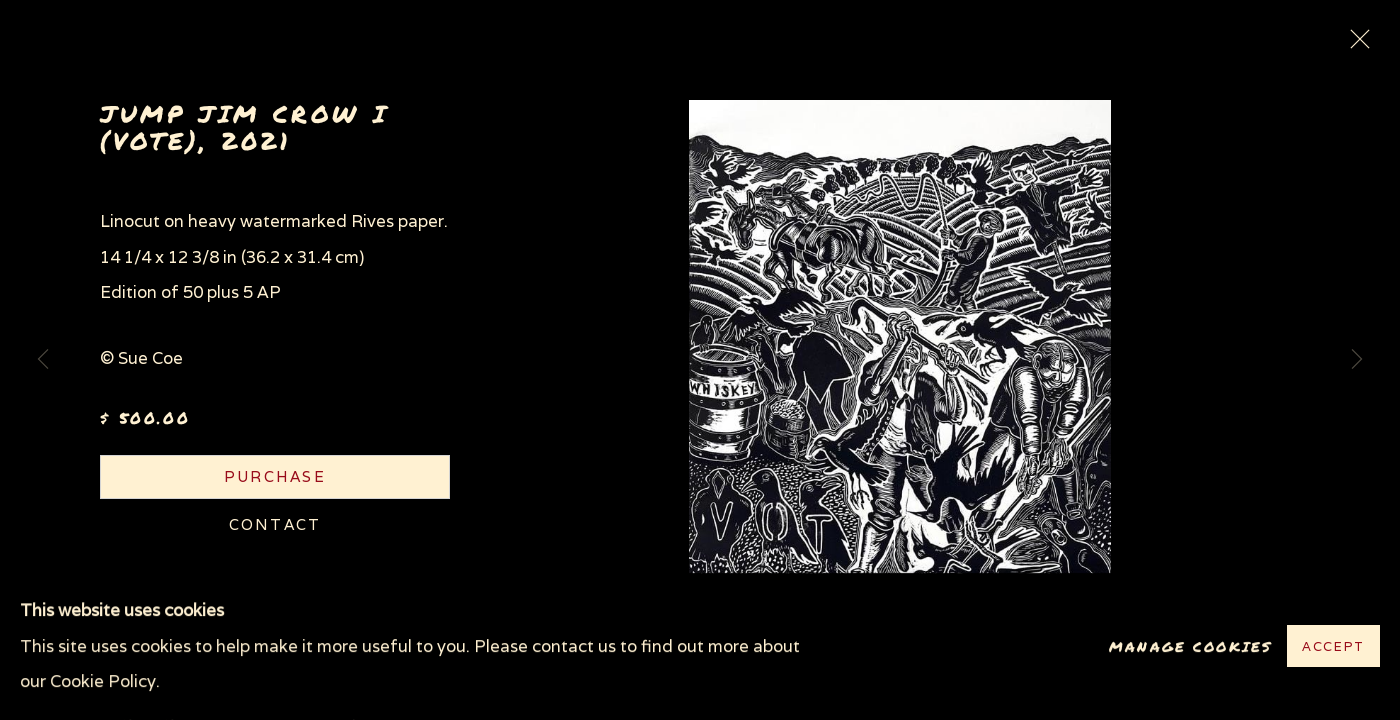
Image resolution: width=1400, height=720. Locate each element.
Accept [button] (1333, 647)
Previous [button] (43, 360)
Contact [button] (275, 524)
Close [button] (1355, 45)
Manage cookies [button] (1190, 646)
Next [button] (1357, 360)
